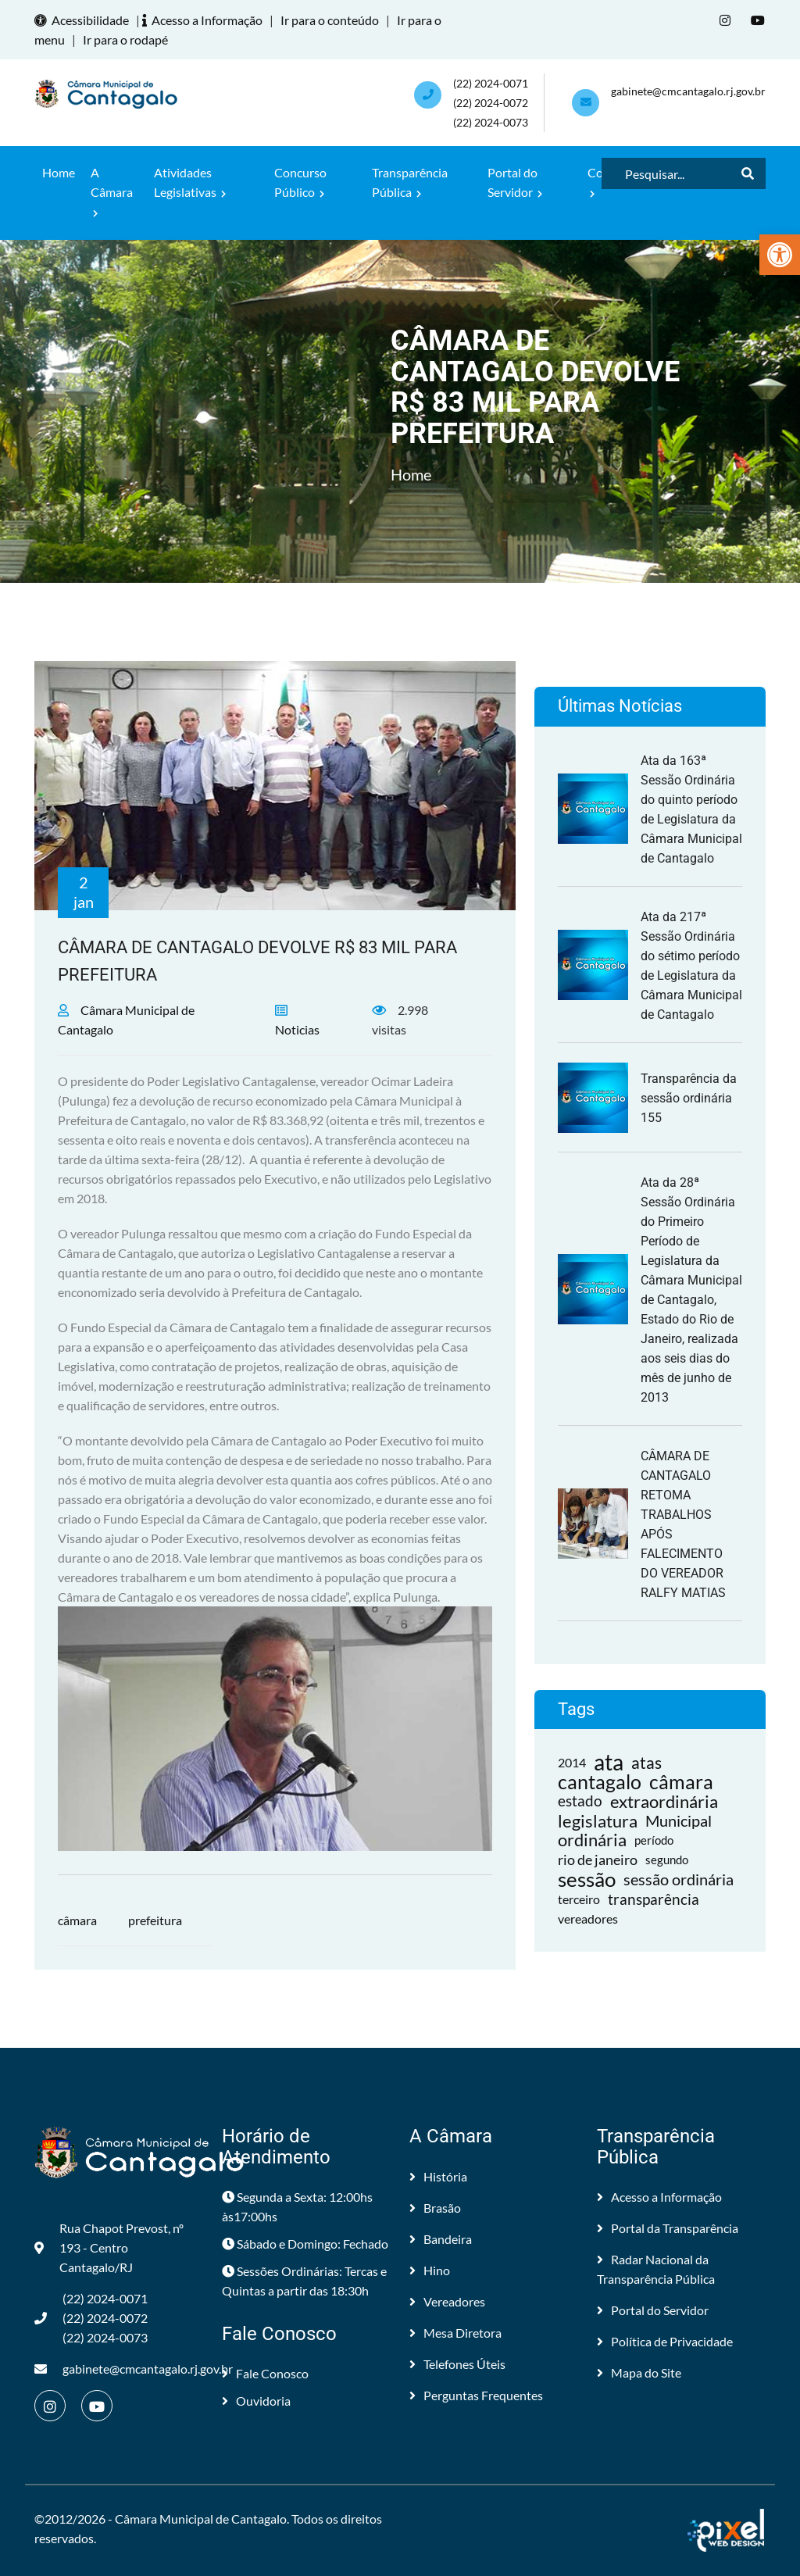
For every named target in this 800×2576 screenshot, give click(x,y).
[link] (779, 254)
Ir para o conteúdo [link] (330, 20)
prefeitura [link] (155, 1920)
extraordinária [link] (664, 1801)
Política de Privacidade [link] (665, 2341)
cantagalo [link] (599, 1782)
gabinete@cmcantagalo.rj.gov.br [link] (688, 91)
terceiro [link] (579, 1899)
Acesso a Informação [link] (204, 20)
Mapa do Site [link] (639, 2372)
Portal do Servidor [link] (515, 182)
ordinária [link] (592, 1840)
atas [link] (646, 1762)
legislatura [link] (598, 1821)
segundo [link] (666, 1860)
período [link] (653, 1840)
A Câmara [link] (112, 191)
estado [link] (580, 1801)
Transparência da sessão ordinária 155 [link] (689, 1098)
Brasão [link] (435, 2207)
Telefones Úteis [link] (457, 2363)
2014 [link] (572, 1762)
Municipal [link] (678, 1820)
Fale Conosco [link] (265, 2373)
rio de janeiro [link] (598, 1859)
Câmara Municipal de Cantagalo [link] (201, 2518)
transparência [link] (653, 1899)
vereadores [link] (588, 1918)
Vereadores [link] (447, 2301)
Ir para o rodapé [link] (125, 39)
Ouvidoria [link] (256, 2400)
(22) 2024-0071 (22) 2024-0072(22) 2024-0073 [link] (490, 103)
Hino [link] (429, 2270)
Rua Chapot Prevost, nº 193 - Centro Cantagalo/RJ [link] (109, 2247)
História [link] (438, 2176)
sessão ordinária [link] (678, 1879)
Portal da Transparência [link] (667, 2228)
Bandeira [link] (440, 2238)
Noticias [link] (297, 1029)
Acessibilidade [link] (84, 20)
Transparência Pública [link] (410, 182)
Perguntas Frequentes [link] (476, 2395)
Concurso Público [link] (300, 182)
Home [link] (58, 172)
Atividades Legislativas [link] (190, 182)
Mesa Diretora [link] (455, 2332)
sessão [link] (587, 1879)
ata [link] (608, 1762)
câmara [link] (77, 1920)
